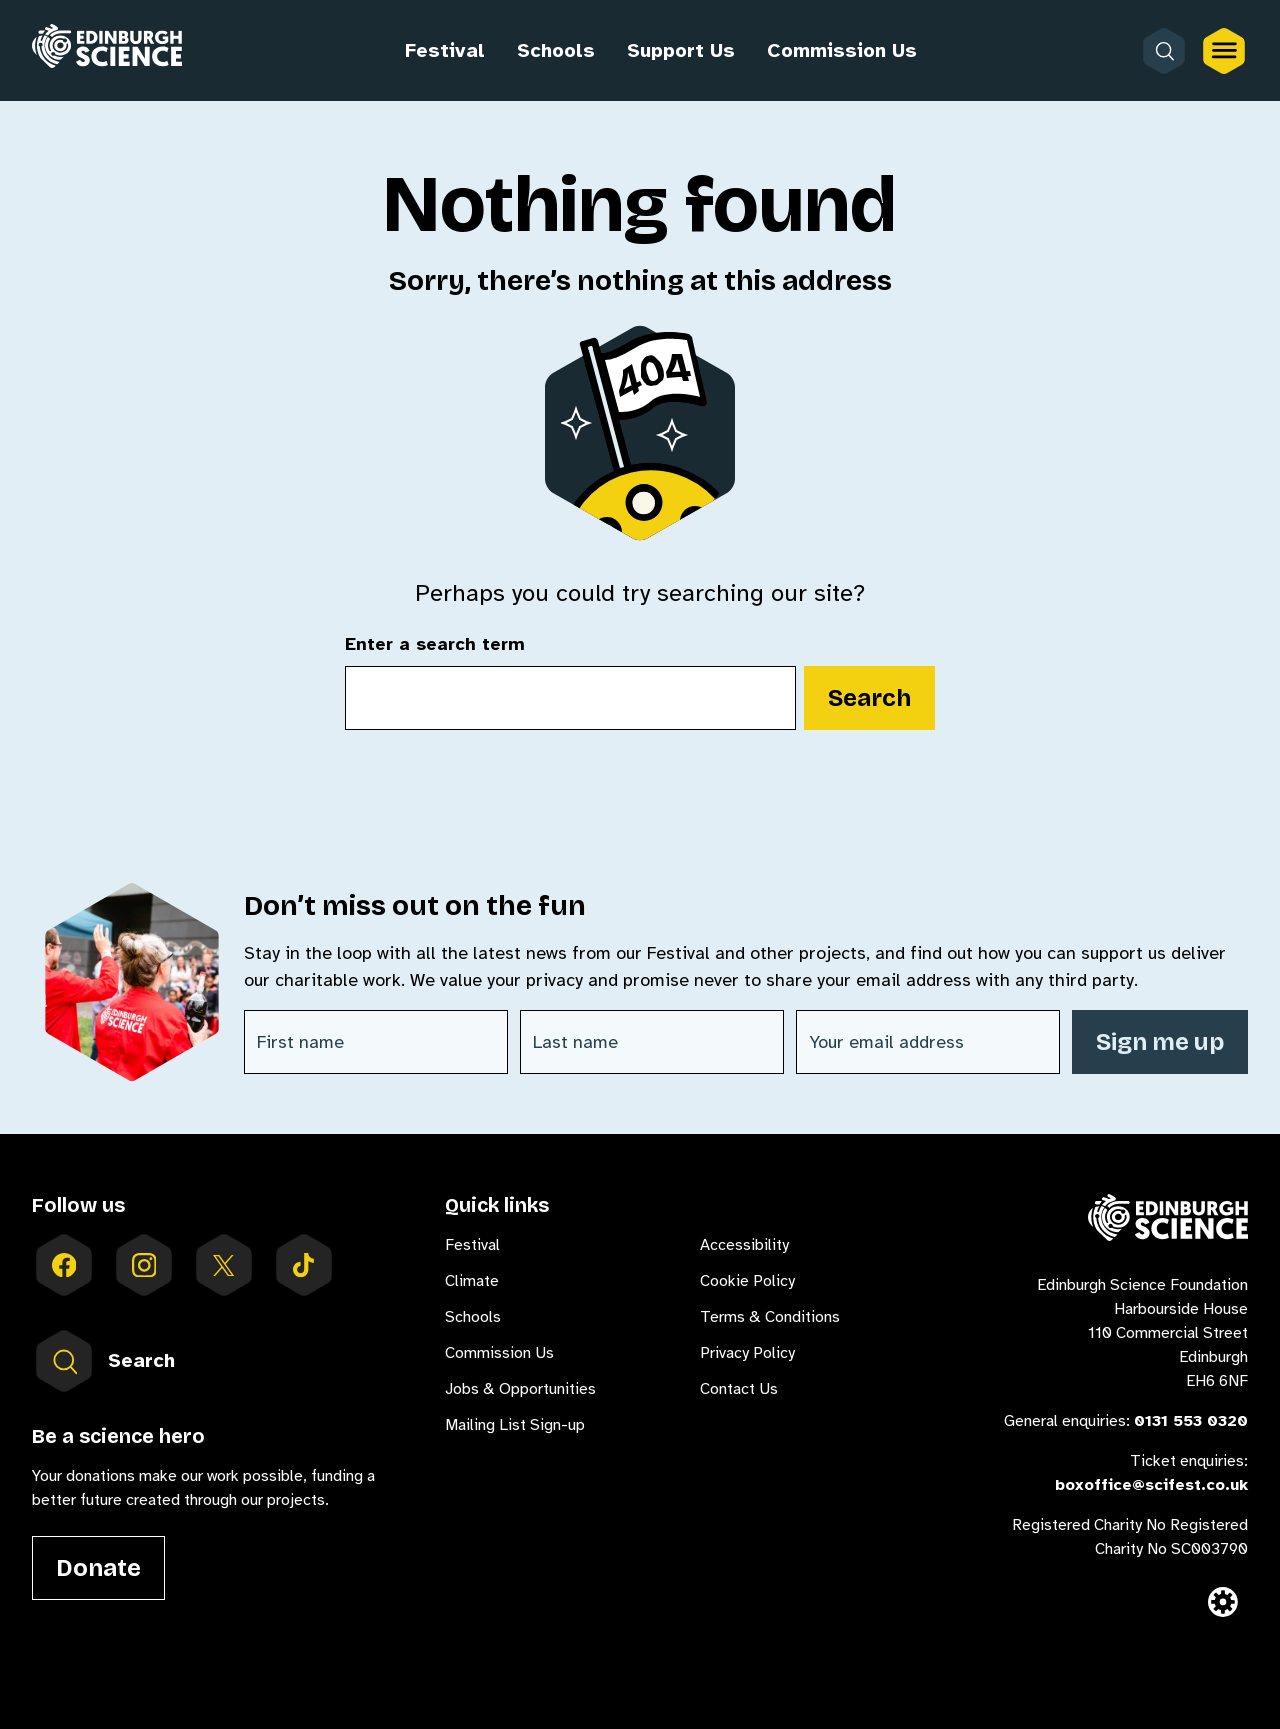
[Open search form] (1164, 51)
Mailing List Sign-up (515, 1425)
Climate (472, 1281)
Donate (98, 1568)
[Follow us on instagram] (144, 1265)
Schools (556, 50)
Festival (445, 50)
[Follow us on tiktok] (304, 1265)
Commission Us (842, 50)
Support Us (681, 50)
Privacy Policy (747, 1353)
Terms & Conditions (770, 1317)
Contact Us (739, 1389)
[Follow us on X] (224, 1265)
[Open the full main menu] (1224, 51)
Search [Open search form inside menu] (103, 1361)
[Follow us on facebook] (64, 1265)
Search (869, 698)
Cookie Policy (747, 1281)
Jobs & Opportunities (520, 1389)
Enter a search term (435, 645)
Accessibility (744, 1245)
